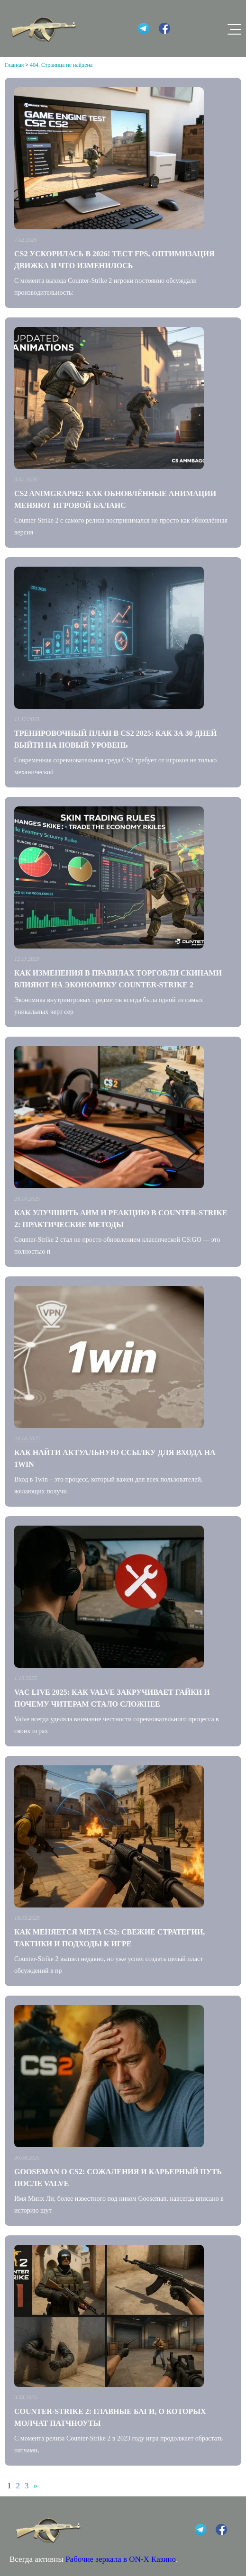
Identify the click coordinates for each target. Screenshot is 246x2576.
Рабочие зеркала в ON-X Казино (120, 2559)
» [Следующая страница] (36, 2485)
